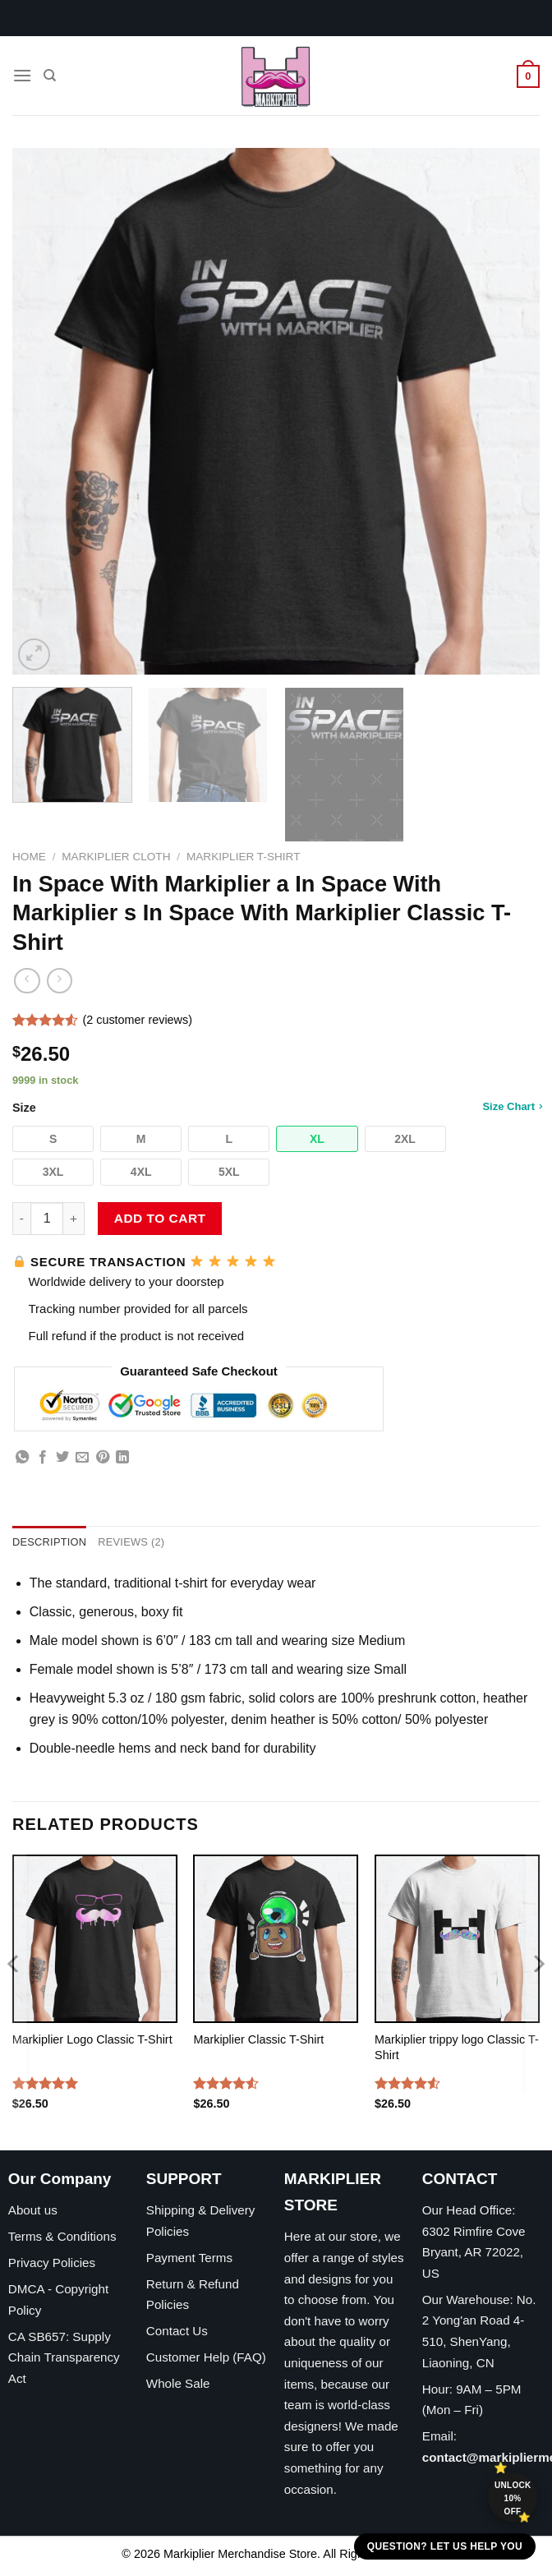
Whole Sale (178, 2383)
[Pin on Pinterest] (102, 1457)
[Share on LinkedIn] (122, 1457)
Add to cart (160, 1218)
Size (276, 1107)
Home (29, 856)
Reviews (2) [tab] (131, 1542)
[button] (53, 1139)
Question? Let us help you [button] (444, 2546)
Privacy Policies (51, 2263)
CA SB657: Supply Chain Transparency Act (64, 2357)
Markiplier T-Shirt (243, 856)
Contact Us (177, 2331)
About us (33, 2210)
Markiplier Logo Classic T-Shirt (92, 2039)
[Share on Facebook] (42, 1457)
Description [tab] (49, 1542)
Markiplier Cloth (116, 856)
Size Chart (512, 1106)
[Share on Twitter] (62, 1457)
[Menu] (22, 75)
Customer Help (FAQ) (206, 2357)
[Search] (50, 75)
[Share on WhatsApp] (22, 1457)
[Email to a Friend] (82, 1457)
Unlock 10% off (512, 2498)
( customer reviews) (137, 1020)
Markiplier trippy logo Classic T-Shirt (457, 2047)
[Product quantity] (46, 1218)
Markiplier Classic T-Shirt (258, 2039)
